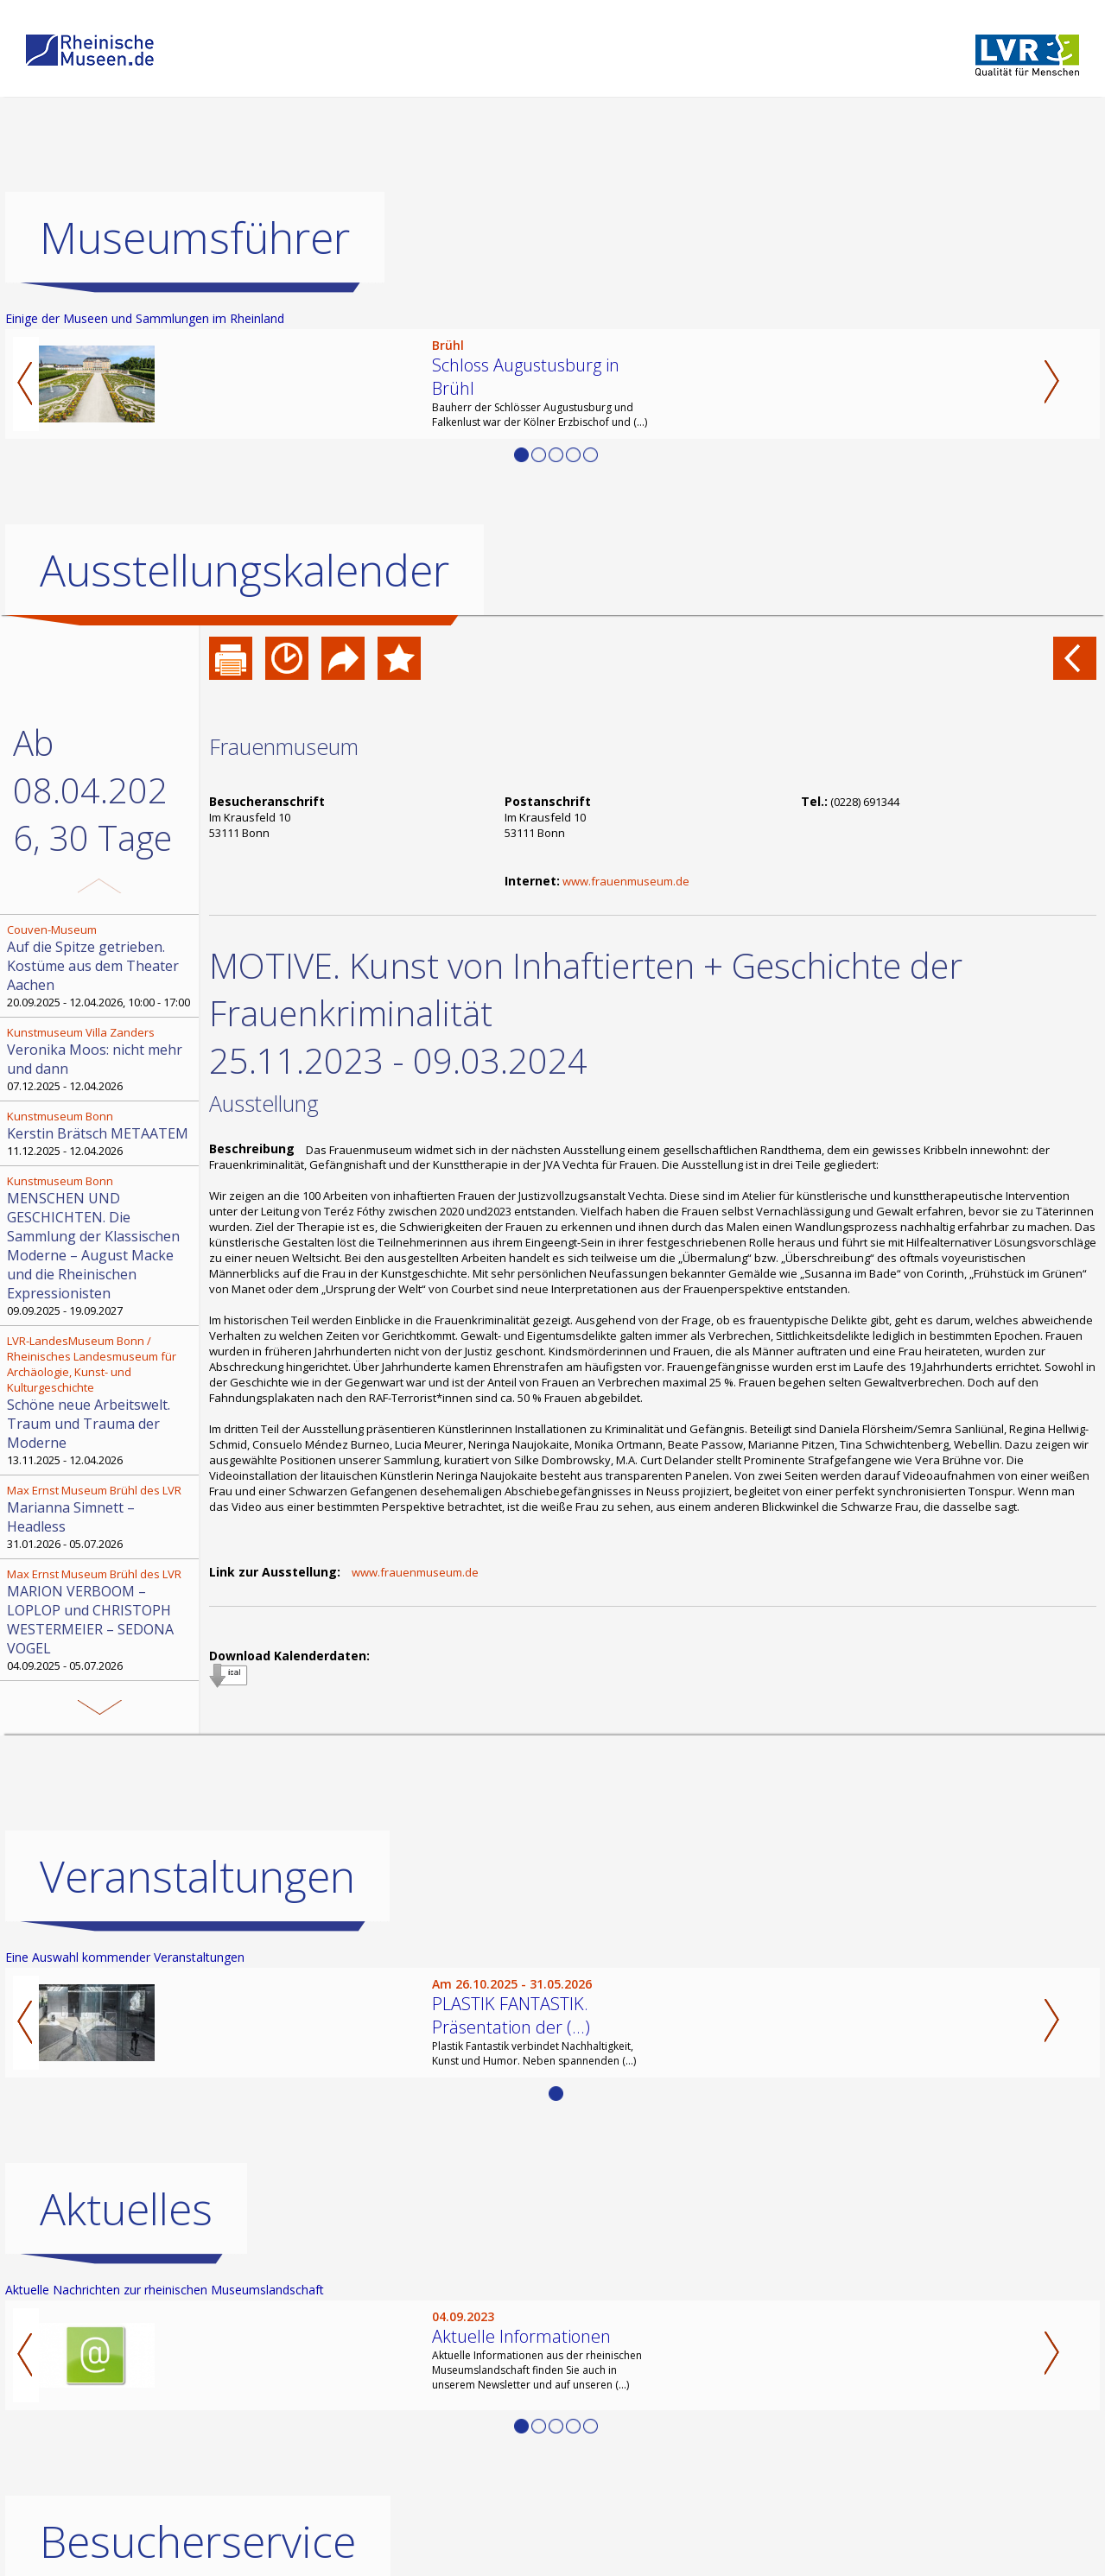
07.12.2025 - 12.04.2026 (101, 1059)
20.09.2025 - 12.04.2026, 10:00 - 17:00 (101, 966)
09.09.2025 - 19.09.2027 (101, 1245)
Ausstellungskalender (244, 570)
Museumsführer (195, 237)
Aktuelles (126, 2208)
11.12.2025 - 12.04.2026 (101, 1133)
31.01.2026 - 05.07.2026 (101, 1516)
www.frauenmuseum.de (625, 881)
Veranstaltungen (197, 1876)
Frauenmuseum (284, 746)
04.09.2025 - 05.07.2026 (101, 1619)
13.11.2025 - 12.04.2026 (101, 1400)
